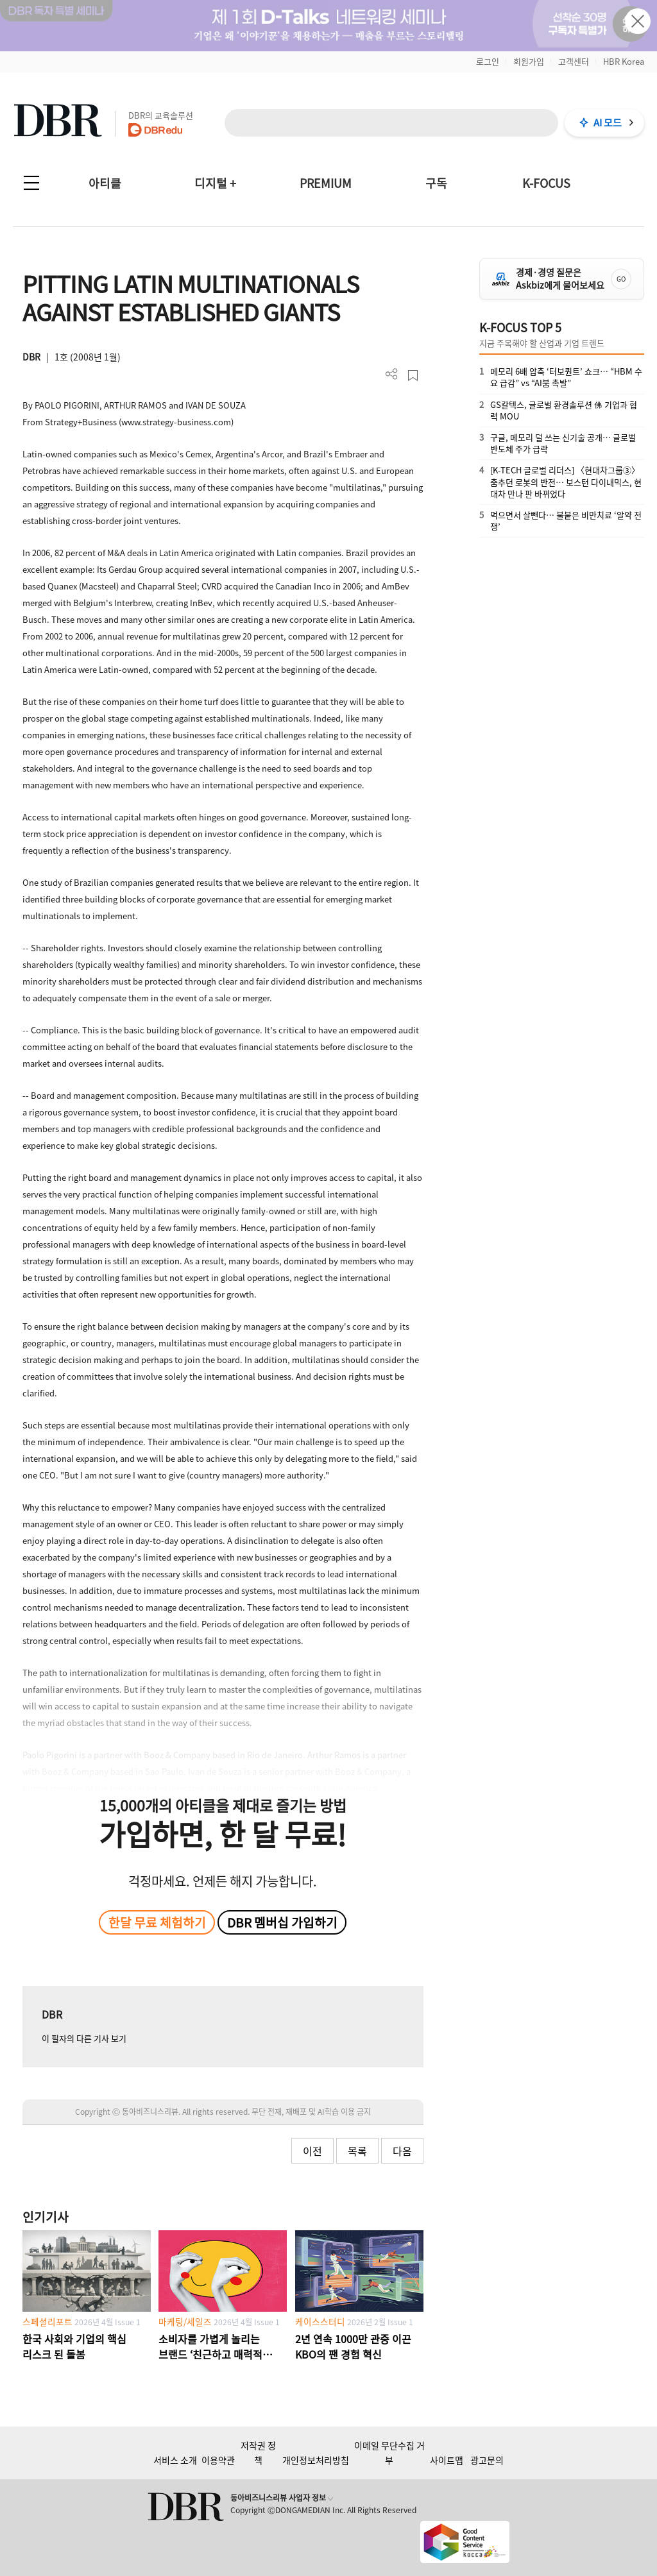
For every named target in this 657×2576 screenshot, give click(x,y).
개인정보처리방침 (315, 2459)
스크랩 (412, 375)
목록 (357, 2150)
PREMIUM (326, 183)
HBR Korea (623, 61)
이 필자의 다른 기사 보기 (84, 2038)
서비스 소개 (175, 2459)
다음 (402, 2150)
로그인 (487, 61)
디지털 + (215, 183)
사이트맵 (446, 2459)
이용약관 (218, 2459)
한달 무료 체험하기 (157, 1922)
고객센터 (573, 61)
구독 (436, 183)
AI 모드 (607, 122)
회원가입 (528, 61)
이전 (312, 2150)
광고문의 (487, 2459)
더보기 (391, 374)
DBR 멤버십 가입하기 (282, 1922)
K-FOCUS (546, 183)
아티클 (105, 183)
